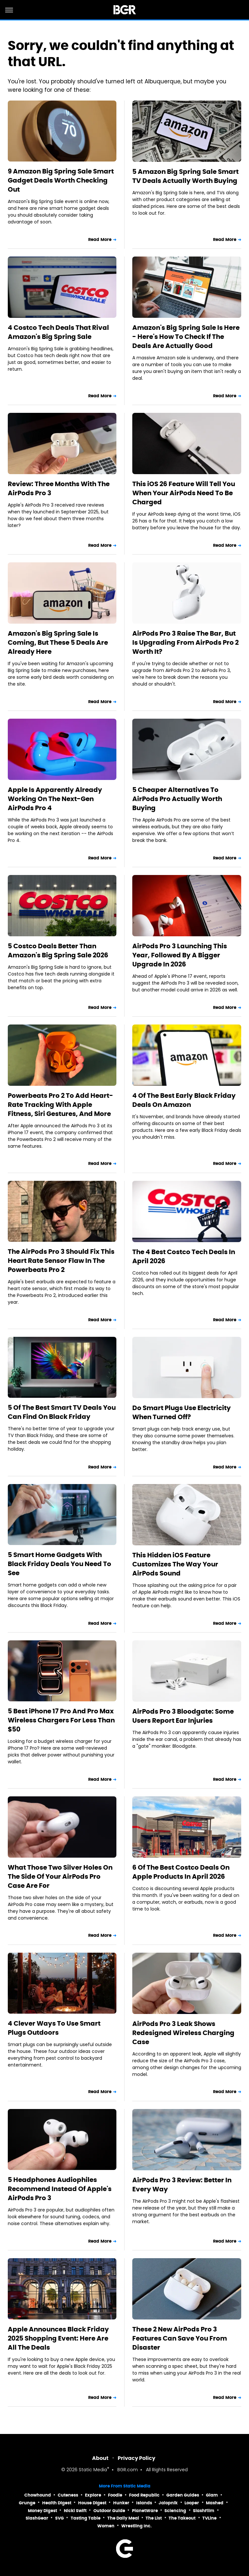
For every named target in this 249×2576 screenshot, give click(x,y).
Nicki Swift (75, 2510)
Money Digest (42, 2510)
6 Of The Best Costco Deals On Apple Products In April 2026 (181, 1872)
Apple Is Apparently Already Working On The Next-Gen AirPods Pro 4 (55, 798)
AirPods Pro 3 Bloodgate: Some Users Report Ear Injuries (183, 1716)
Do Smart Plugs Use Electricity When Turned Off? (181, 1412)
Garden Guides (182, 2495)
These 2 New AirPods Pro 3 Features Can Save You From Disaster (179, 2338)
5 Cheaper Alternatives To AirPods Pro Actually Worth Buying (177, 798)
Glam (212, 2495)
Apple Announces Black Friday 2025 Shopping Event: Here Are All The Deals (58, 2338)
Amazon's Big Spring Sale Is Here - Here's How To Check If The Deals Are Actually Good (186, 336)
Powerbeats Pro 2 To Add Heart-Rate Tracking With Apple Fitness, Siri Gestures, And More (60, 1104)
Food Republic (144, 2495)
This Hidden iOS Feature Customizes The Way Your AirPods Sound (175, 1564)
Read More (100, 239)
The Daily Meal (123, 2518)
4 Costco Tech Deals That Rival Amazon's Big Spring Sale (58, 332)
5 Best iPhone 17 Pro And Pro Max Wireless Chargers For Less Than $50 (61, 1720)
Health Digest (56, 2503)
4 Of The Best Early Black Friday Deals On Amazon (184, 1100)
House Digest (92, 2503)
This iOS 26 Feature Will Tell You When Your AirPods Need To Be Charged (183, 493)
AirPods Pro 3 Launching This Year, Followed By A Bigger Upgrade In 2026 (179, 955)
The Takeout (182, 2518)
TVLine (209, 2518)
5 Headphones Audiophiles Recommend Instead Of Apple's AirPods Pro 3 (60, 2188)
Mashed (214, 2503)
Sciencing (175, 2510)
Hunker (121, 2503)
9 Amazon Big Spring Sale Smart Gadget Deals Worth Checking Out (61, 180)
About (100, 2458)
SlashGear (37, 2518)
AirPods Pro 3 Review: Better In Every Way (181, 2184)
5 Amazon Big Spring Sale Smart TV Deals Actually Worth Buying (185, 176)
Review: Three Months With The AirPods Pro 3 (59, 488)
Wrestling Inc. (136, 2526)
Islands (144, 2503)
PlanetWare (145, 2510)
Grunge (27, 2503)
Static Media (93, 2470)
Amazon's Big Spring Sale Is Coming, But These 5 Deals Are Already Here (58, 642)
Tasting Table (86, 2518)
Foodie (115, 2495)
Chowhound (37, 2495)
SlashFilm (203, 2510)
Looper (191, 2503)
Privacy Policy (136, 2458)
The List (154, 2518)
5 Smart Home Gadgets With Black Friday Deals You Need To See (59, 1564)
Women (105, 2526)
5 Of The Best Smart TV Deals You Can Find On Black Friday (62, 1412)
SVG (59, 2518)
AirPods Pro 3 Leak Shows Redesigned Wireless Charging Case (183, 2032)
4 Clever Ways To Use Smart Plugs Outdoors (54, 2028)
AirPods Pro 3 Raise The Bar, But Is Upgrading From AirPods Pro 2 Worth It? (185, 642)
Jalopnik (168, 2503)
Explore (93, 2495)
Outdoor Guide (109, 2510)
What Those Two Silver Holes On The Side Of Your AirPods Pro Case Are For (60, 1876)
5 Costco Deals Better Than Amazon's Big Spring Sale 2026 (58, 950)
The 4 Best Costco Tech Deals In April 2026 (183, 1256)
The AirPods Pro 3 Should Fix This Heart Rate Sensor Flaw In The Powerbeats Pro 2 (61, 1260)
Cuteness (68, 2495)
